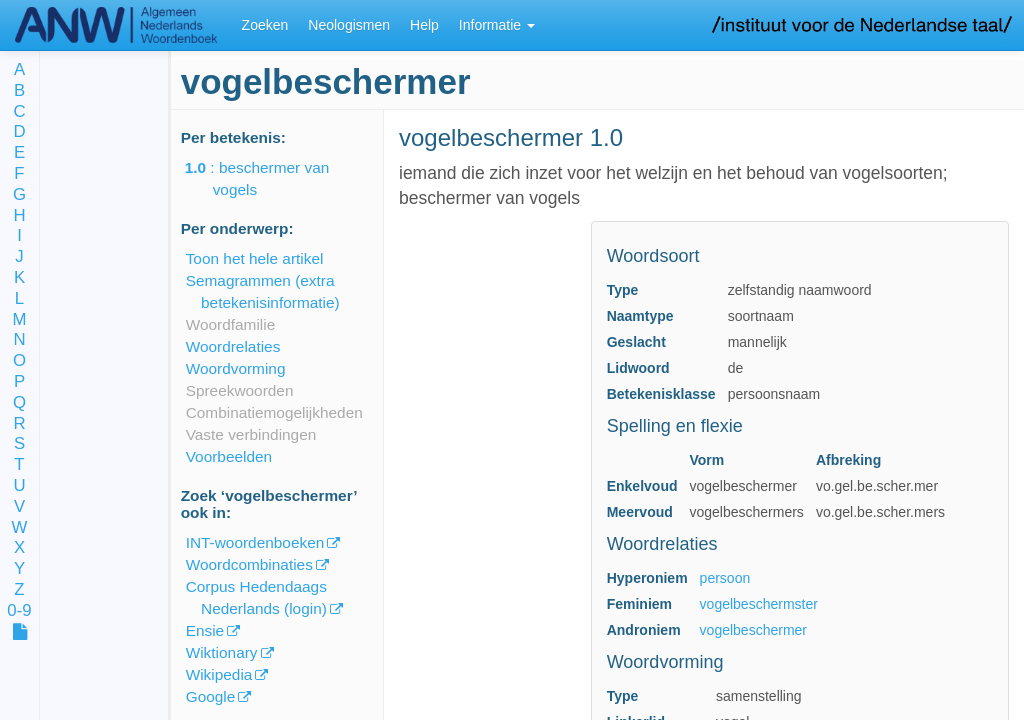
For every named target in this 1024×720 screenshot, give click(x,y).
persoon (725, 578)
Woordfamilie (231, 324)
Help (424, 25)
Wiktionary (222, 652)
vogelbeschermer (753, 630)
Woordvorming (236, 368)
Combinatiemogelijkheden (274, 412)
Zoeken (265, 25)
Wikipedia (219, 674)
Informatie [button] (497, 25)
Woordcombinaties (249, 564)
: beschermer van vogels (271, 178)
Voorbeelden (229, 456)
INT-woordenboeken (255, 542)
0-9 (19, 611)
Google (211, 696)
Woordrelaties (233, 346)
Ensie (205, 630)
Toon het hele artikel (255, 258)
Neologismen (349, 25)
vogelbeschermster (759, 604)
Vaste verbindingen (251, 434)
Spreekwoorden (240, 390)
